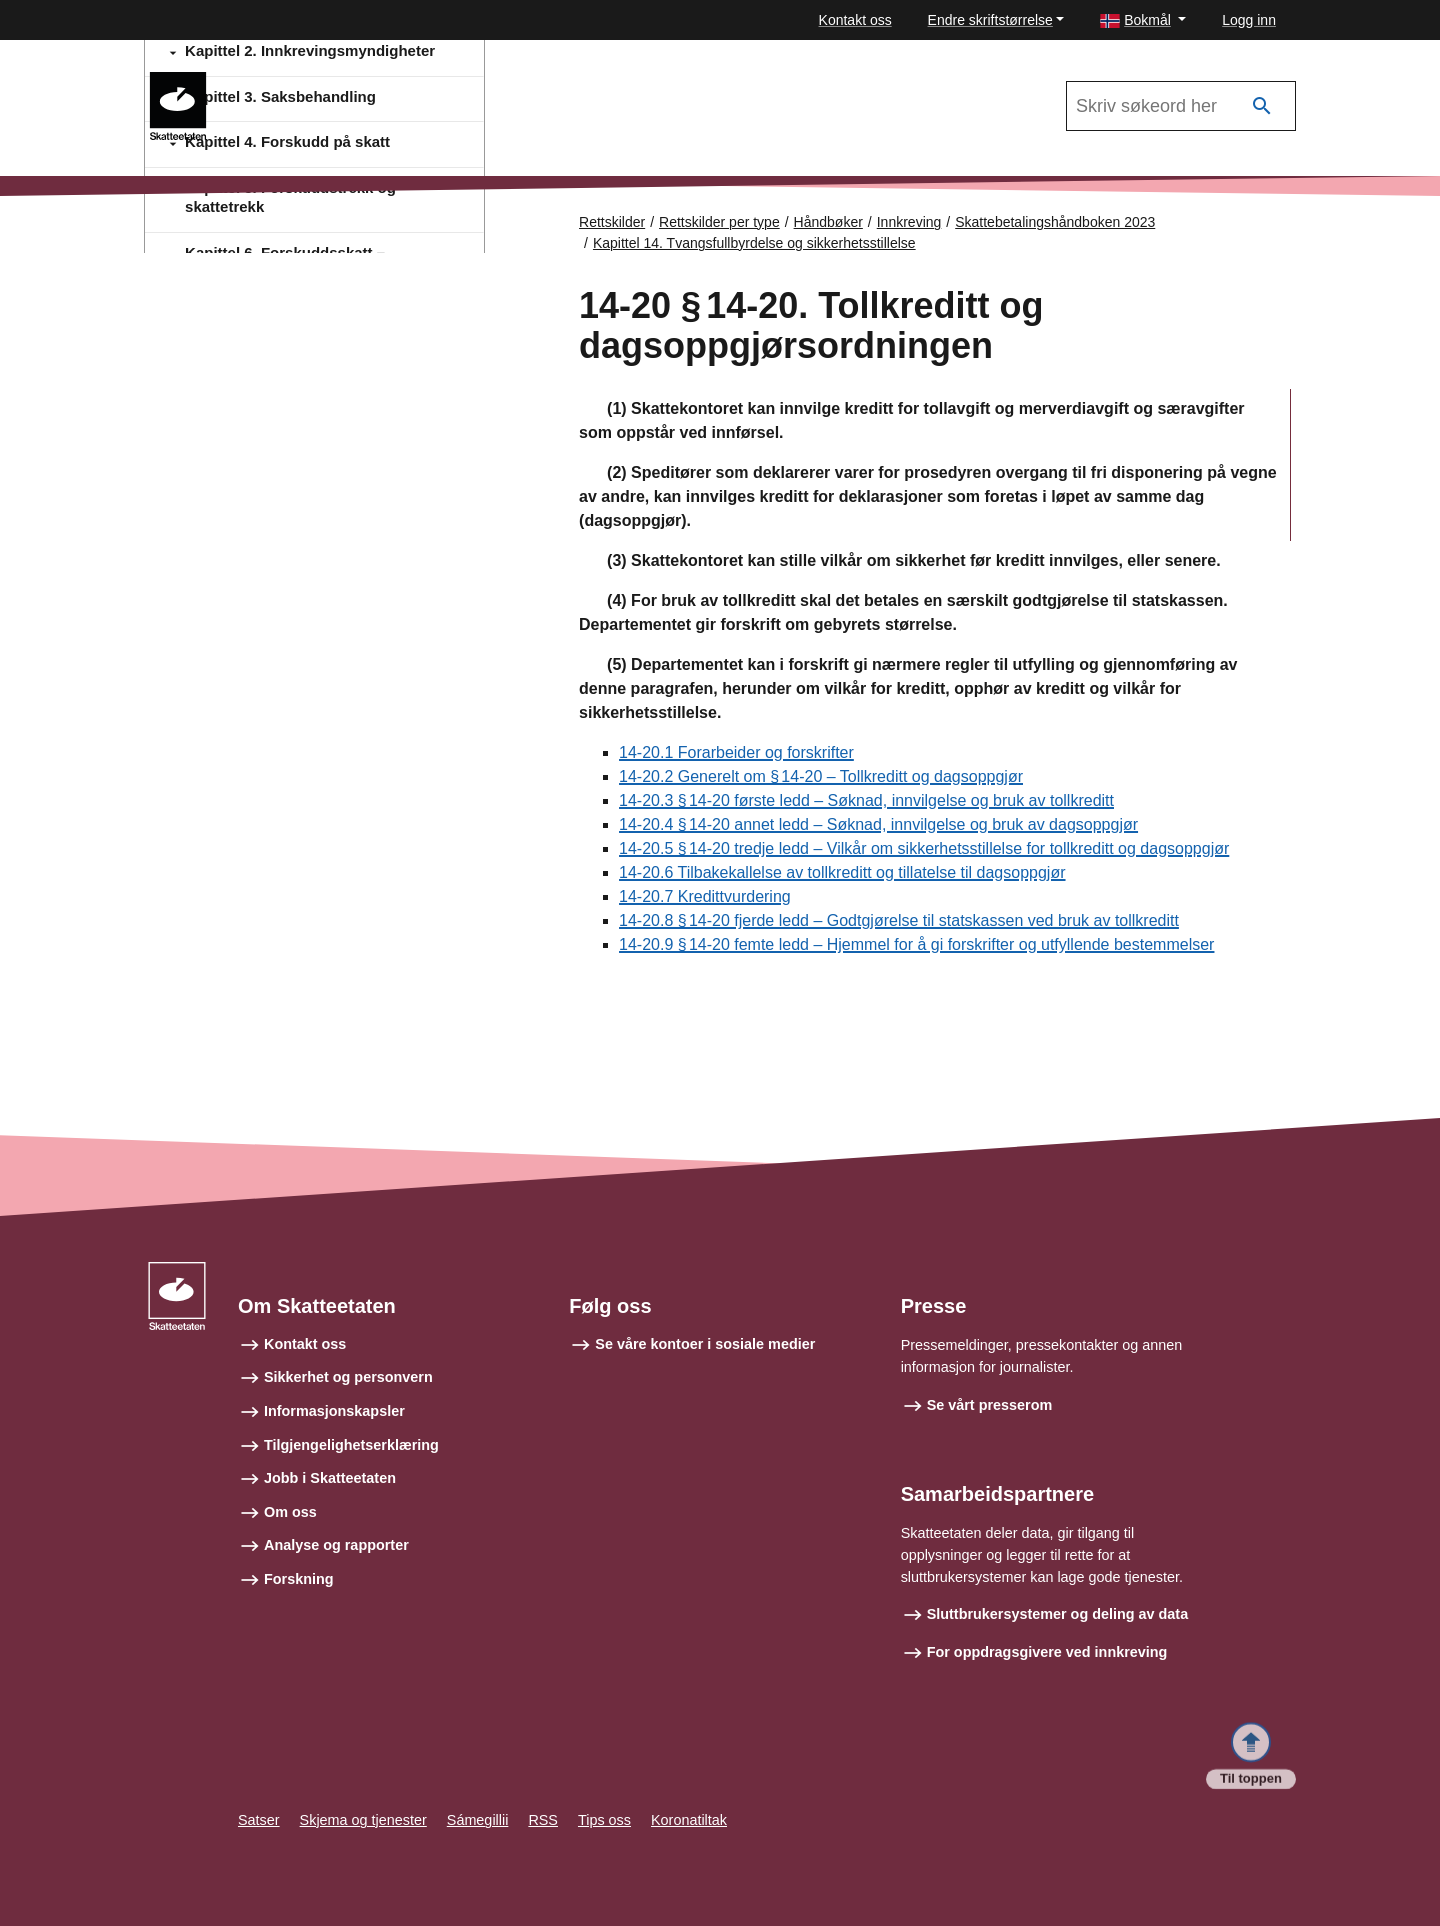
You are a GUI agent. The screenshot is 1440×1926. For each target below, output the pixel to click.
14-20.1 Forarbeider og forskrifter (736, 753)
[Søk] (1262, 106)
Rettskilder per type (719, 222)
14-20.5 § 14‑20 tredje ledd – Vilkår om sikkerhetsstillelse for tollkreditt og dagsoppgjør (924, 849)
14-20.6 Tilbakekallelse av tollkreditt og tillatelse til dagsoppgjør (842, 873)
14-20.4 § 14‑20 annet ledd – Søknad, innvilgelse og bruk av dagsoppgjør (878, 825)
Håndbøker (828, 222)
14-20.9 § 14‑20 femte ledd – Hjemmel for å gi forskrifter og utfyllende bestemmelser (916, 945)
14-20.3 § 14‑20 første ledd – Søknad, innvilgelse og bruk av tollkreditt (866, 801)
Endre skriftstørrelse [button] (990, 20)
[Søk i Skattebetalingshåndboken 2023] (1181, 106)
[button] (1143, 20)
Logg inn (1249, 20)
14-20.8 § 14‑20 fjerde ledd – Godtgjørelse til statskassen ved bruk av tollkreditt (899, 921)
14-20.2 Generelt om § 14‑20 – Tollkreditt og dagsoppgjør (821, 777)
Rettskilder (612, 222)
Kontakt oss (855, 20)
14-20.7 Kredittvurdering (705, 897)
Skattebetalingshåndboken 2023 (1055, 222)
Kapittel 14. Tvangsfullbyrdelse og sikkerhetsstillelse (754, 243)
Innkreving (279, 81)
